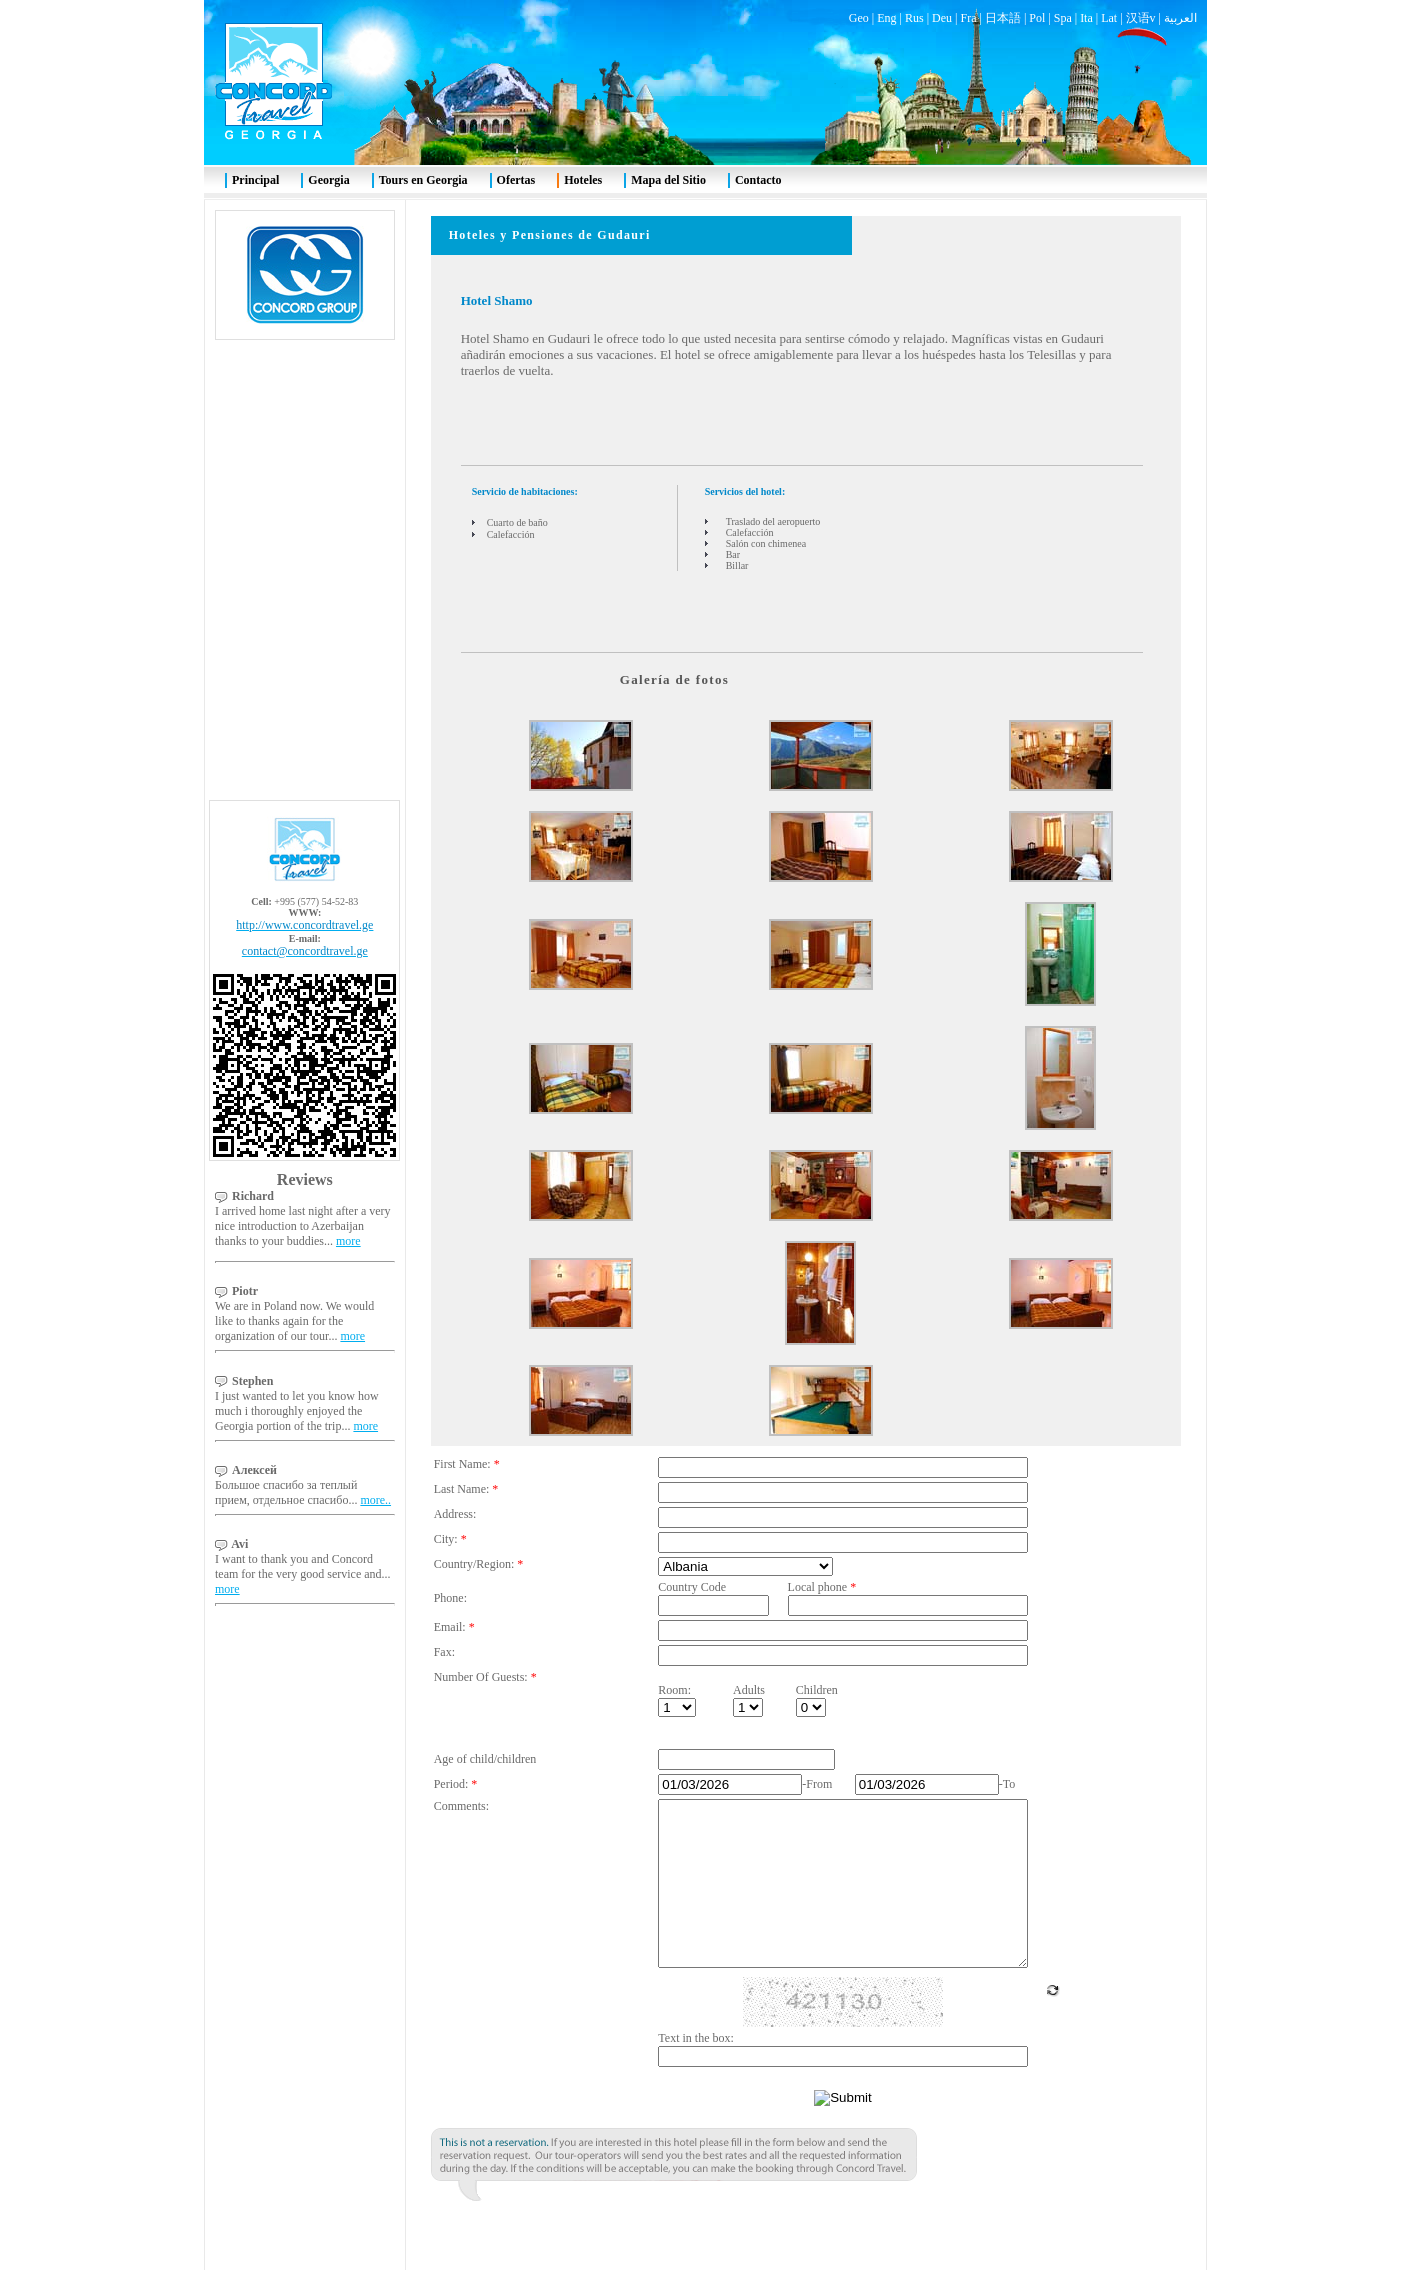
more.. (375, 1500)
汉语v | (1145, 18)
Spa (1063, 18)
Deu (942, 18)
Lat (1109, 18)
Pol (1037, 18)
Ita (1086, 18)
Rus (914, 18)
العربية (1180, 18)
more (348, 1241)
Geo (859, 18)
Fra (968, 18)
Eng (886, 18)
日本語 (1003, 18)
